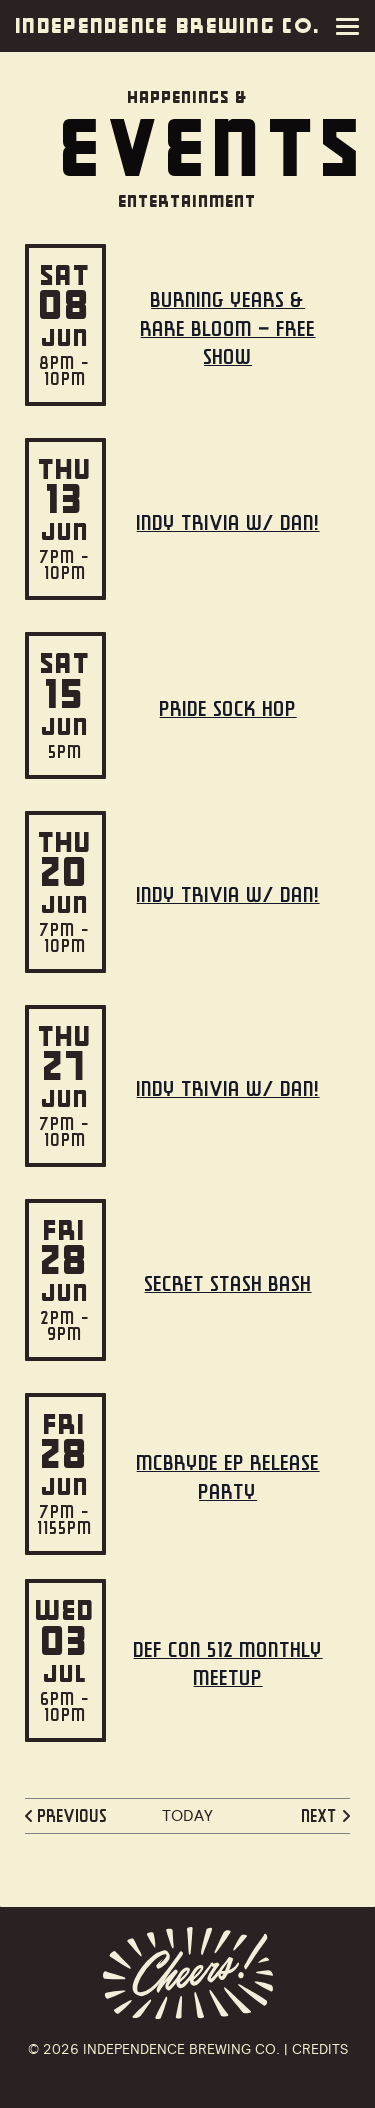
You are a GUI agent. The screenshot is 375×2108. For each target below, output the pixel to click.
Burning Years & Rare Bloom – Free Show (228, 328)
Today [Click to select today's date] (187, 1815)
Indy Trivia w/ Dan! (228, 522)
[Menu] (351, 26)
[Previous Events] (69, 1816)
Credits (320, 2049)
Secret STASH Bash (228, 1283)
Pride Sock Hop (228, 708)
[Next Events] (323, 1816)
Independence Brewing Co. (168, 26)
